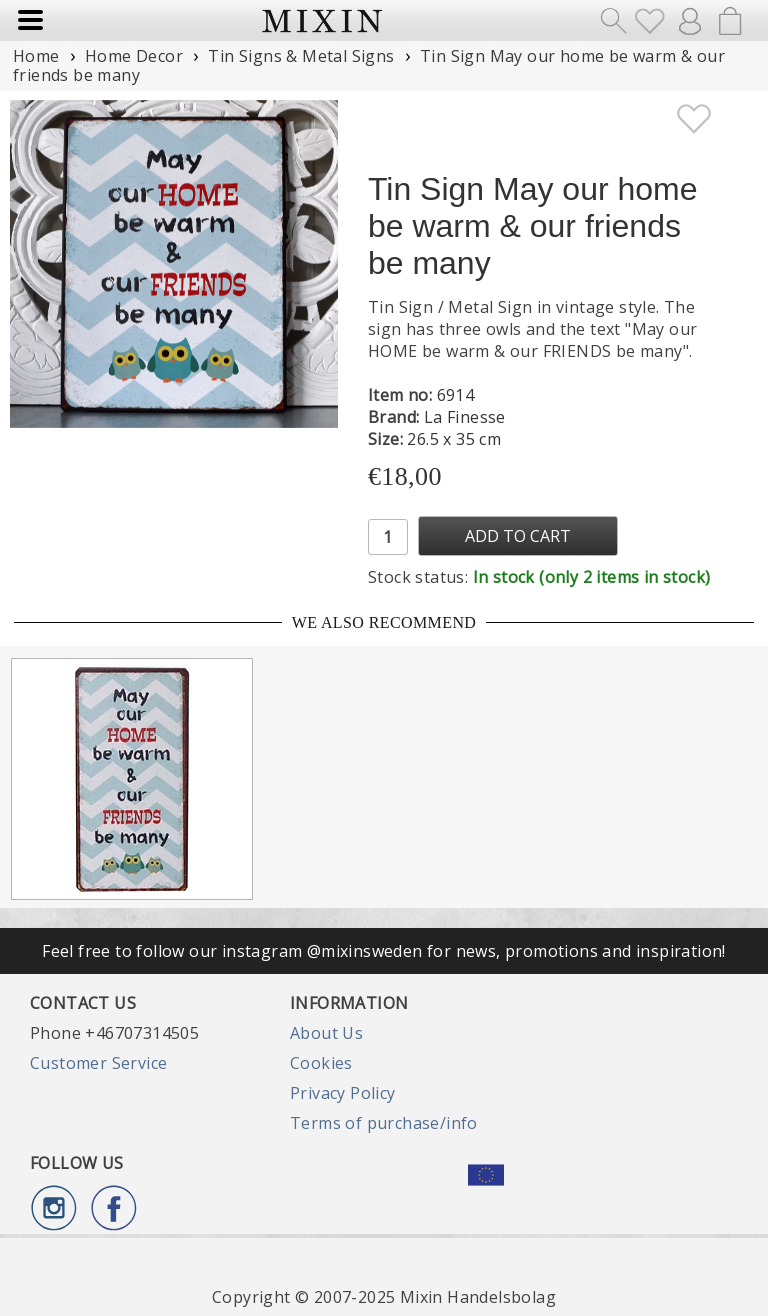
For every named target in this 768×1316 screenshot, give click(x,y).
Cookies (321, 1063)
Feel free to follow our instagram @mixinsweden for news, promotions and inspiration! (384, 951)
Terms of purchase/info (384, 1123)
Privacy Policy (343, 1093)
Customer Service (98, 1063)
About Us (326, 1033)
